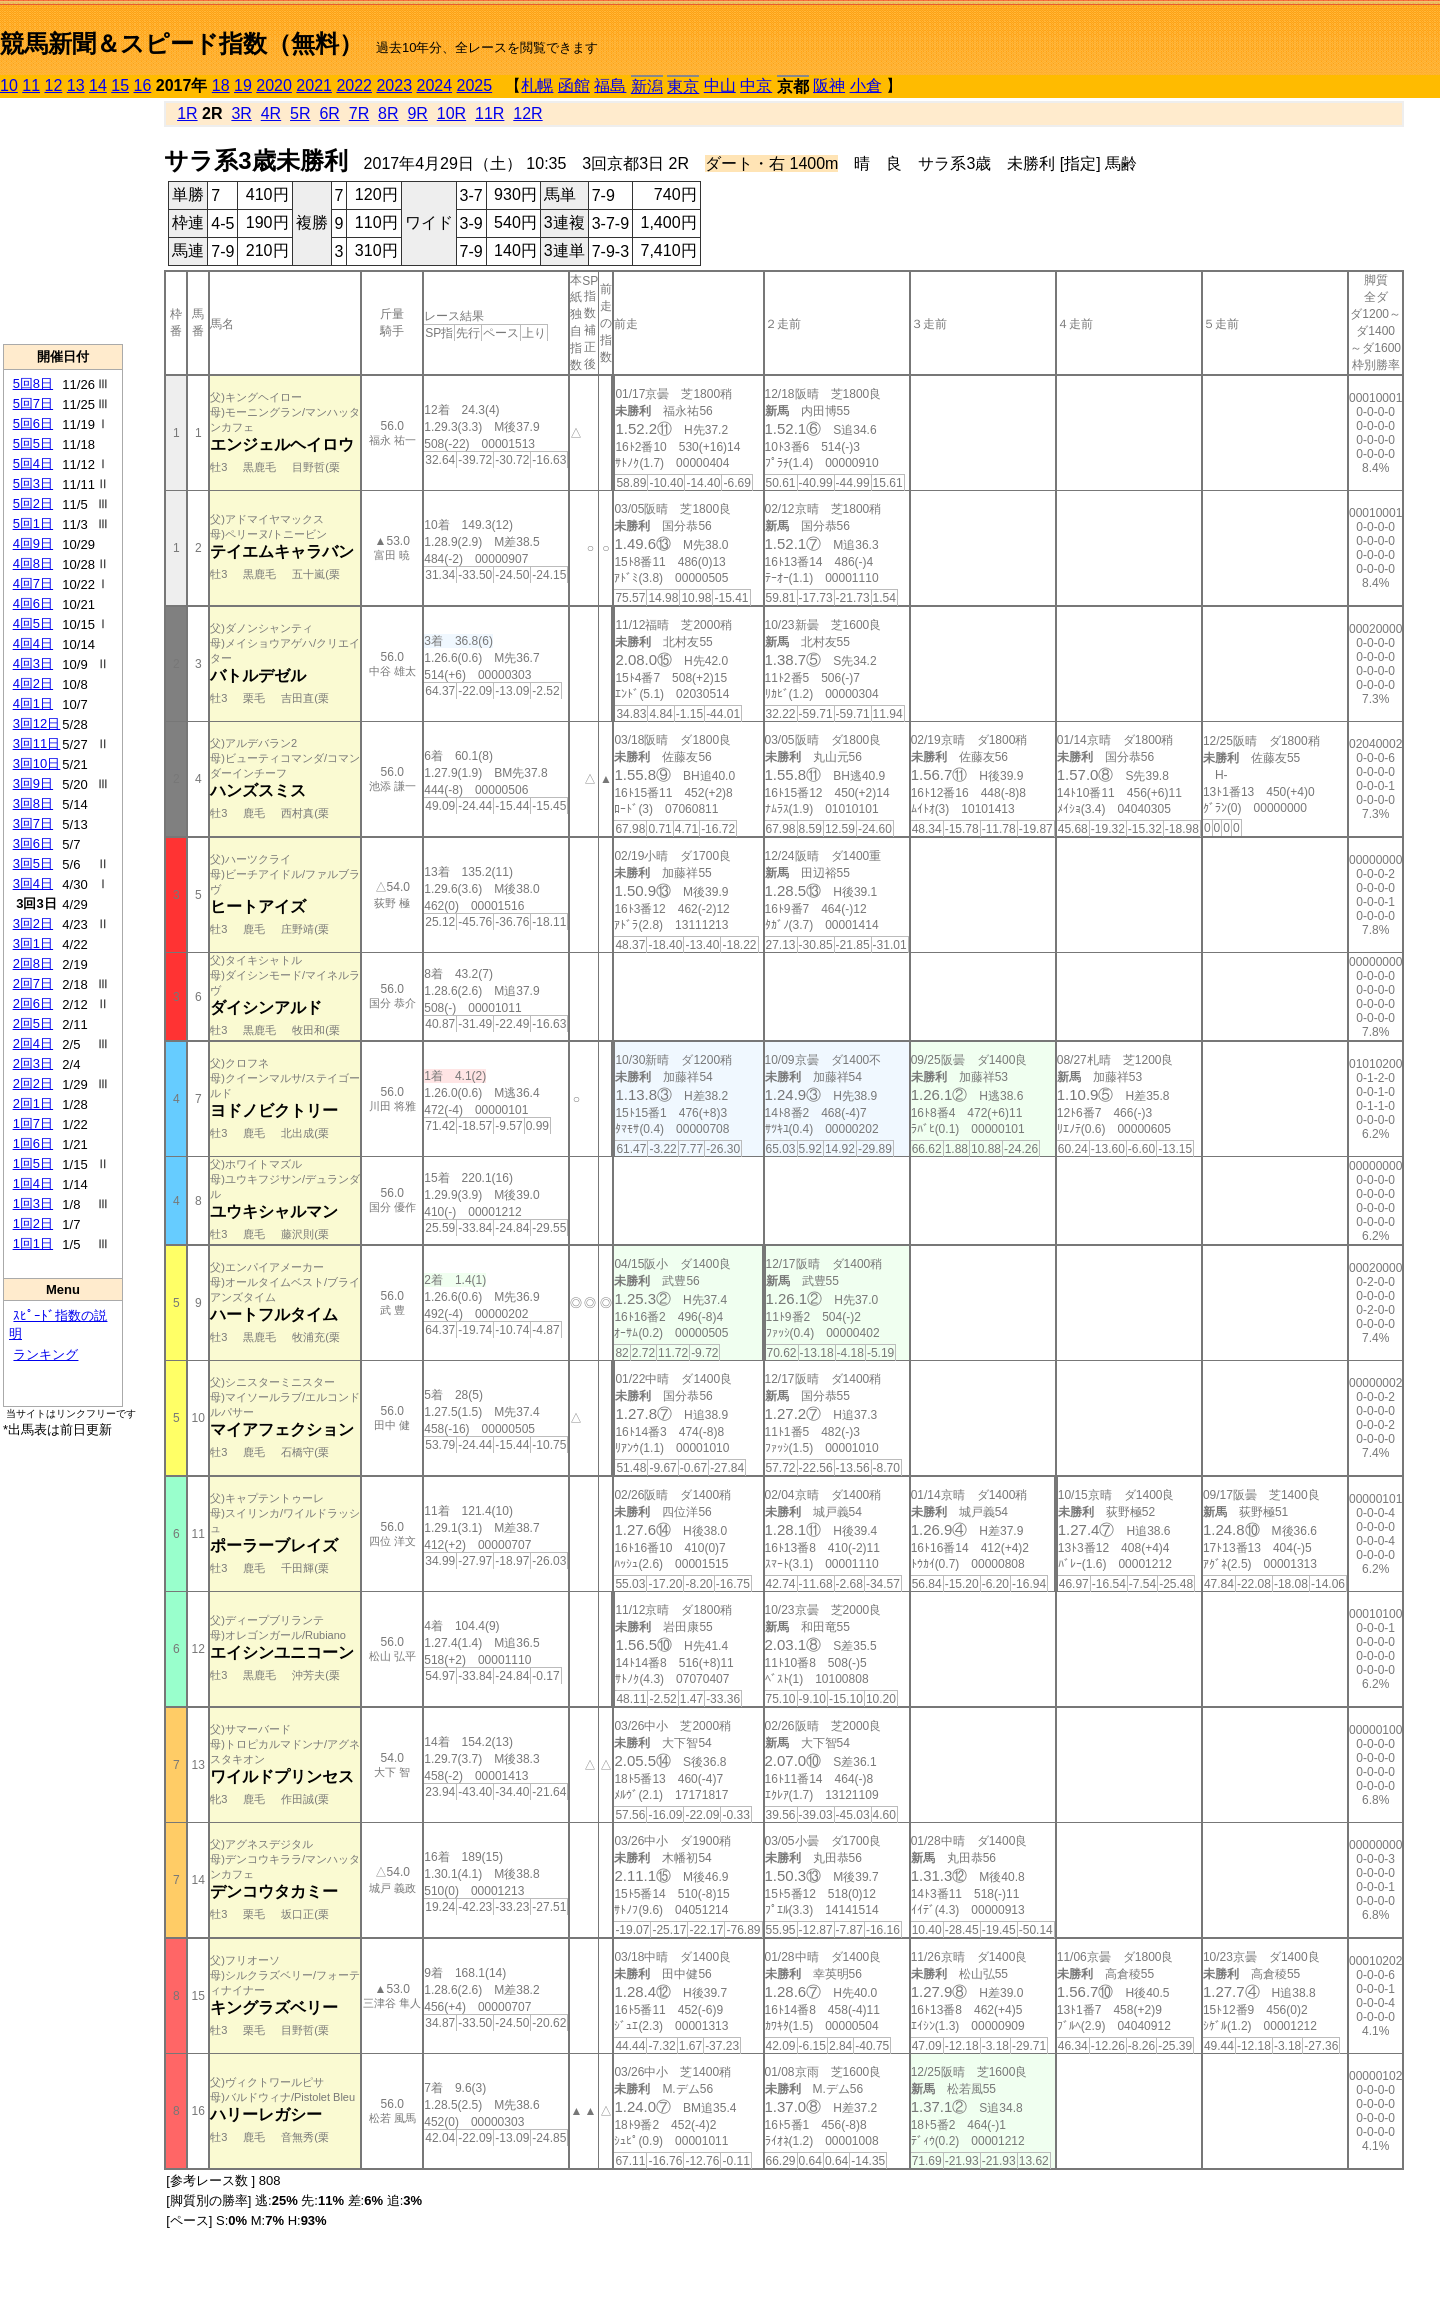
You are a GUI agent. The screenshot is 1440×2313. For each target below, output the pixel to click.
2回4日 (33, 1043)
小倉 (866, 85)
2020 (274, 85)
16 (143, 85)
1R (187, 113)
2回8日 (33, 963)
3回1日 (33, 943)
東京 (683, 86)
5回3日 (33, 483)
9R (417, 113)
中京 (756, 85)
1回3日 (33, 1203)
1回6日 (33, 1143)
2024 (434, 85)
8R (388, 113)
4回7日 (33, 583)
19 (243, 85)
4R (271, 113)
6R (329, 113)
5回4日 (33, 463)
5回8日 (33, 383)
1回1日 (33, 1243)
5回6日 (33, 423)
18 (221, 85)
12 (54, 85)
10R (451, 113)
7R (359, 113)
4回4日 (33, 643)
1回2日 (33, 1223)
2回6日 (33, 1003)
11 (31, 85)
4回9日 (33, 543)
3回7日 (33, 823)
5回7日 (33, 403)
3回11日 (37, 743)
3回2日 (33, 923)
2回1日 (33, 1103)
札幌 (537, 85)
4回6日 (33, 603)
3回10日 (37, 763)
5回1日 (33, 523)
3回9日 (33, 783)
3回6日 (33, 843)
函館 (574, 85)
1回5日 (33, 1163)
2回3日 (33, 1063)
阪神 (829, 85)
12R (527, 113)
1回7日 (33, 1123)
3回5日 (33, 863)
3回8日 (33, 803)
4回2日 (33, 683)
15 (120, 85)
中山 (720, 85)
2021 (314, 85)
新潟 (647, 86)
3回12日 (37, 723)
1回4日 (33, 1183)
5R (300, 113)
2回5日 (33, 1023)
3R (241, 113)
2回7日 (33, 983)
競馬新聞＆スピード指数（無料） (181, 43)
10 (9, 85)
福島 (610, 85)
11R (489, 113)
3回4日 (33, 883)
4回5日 (33, 623)
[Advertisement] (63, 221)
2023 (394, 85)
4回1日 (33, 703)
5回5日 (33, 443)
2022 (354, 85)
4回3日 (33, 663)
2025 (475, 85)
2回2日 (33, 1083)
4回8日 (33, 563)
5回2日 (33, 503)
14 (98, 85)
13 (76, 85)
